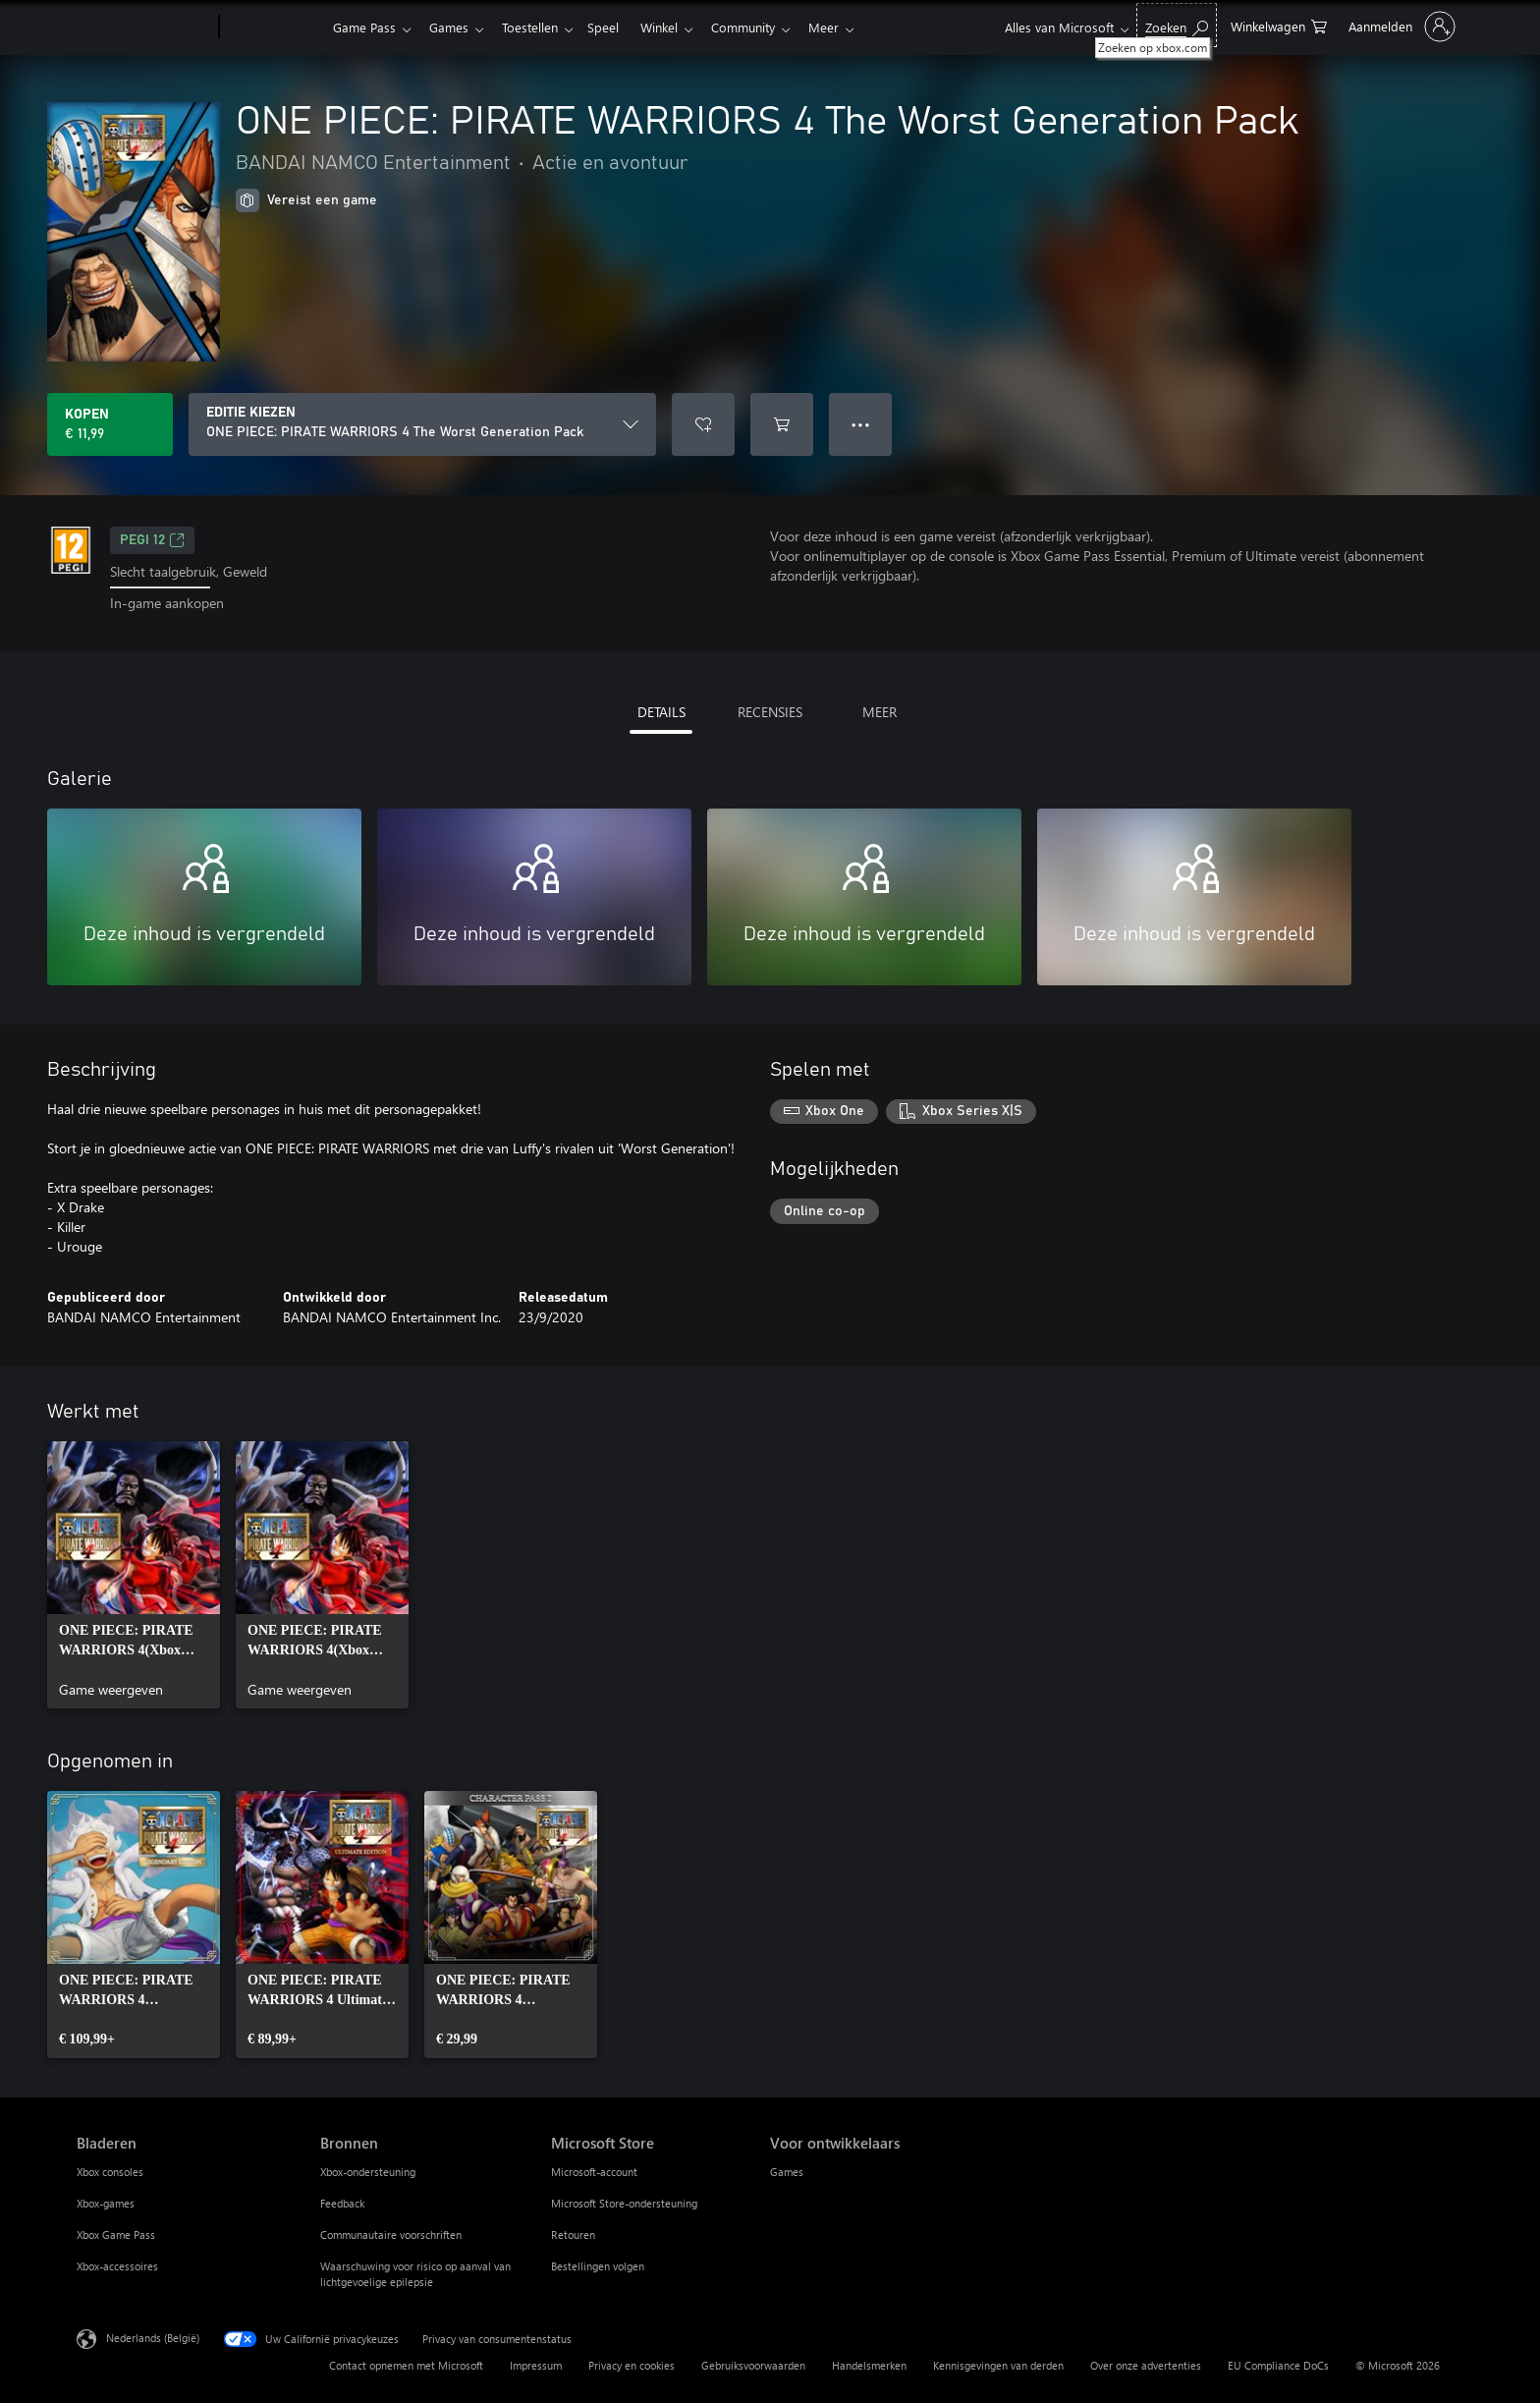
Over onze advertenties (1145, 2365)
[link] (133, 1574)
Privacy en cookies (631, 2365)
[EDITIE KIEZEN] (422, 424)
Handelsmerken (869, 2365)
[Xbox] (273, 27)
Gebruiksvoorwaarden (753, 2365)
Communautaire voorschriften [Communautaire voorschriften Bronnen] (391, 2234)
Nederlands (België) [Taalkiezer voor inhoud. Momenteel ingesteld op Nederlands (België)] (152, 2336)
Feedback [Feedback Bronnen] (342, 2203)
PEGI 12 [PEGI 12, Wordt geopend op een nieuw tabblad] (152, 540)
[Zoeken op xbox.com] (1176, 25)
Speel (615, 27)
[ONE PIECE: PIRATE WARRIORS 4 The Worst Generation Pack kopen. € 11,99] (110, 424)
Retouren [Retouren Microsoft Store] (573, 2234)
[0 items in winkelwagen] (1279, 25)
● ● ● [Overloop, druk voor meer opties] (861, 424)
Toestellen (538, 27)
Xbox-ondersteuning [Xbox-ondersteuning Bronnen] (367, 2171)
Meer (847, 27)
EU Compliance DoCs (1278, 2365)
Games (452, 27)
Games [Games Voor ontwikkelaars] (786, 2171)
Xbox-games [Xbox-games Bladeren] (106, 2203)
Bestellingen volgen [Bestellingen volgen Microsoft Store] (597, 2266)
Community (763, 27)
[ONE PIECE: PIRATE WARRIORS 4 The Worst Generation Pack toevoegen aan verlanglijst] (703, 424)
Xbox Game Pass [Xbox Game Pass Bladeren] (116, 2234)
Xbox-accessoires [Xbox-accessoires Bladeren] (117, 2266)
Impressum (536, 2365)
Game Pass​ (364, 27)
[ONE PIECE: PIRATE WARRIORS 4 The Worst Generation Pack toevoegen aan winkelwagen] (781, 424)
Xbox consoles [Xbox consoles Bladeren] (110, 2171)
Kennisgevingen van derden (998, 2365)
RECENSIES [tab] (770, 711)
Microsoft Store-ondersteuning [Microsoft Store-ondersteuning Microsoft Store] (624, 2203)
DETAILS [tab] (661, 711)
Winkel (674, 27)
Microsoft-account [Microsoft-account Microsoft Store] (594, 2171)
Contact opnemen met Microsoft (406, 2365)
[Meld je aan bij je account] (1400, 26)
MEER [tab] (879, 711)
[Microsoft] (144, 27)
